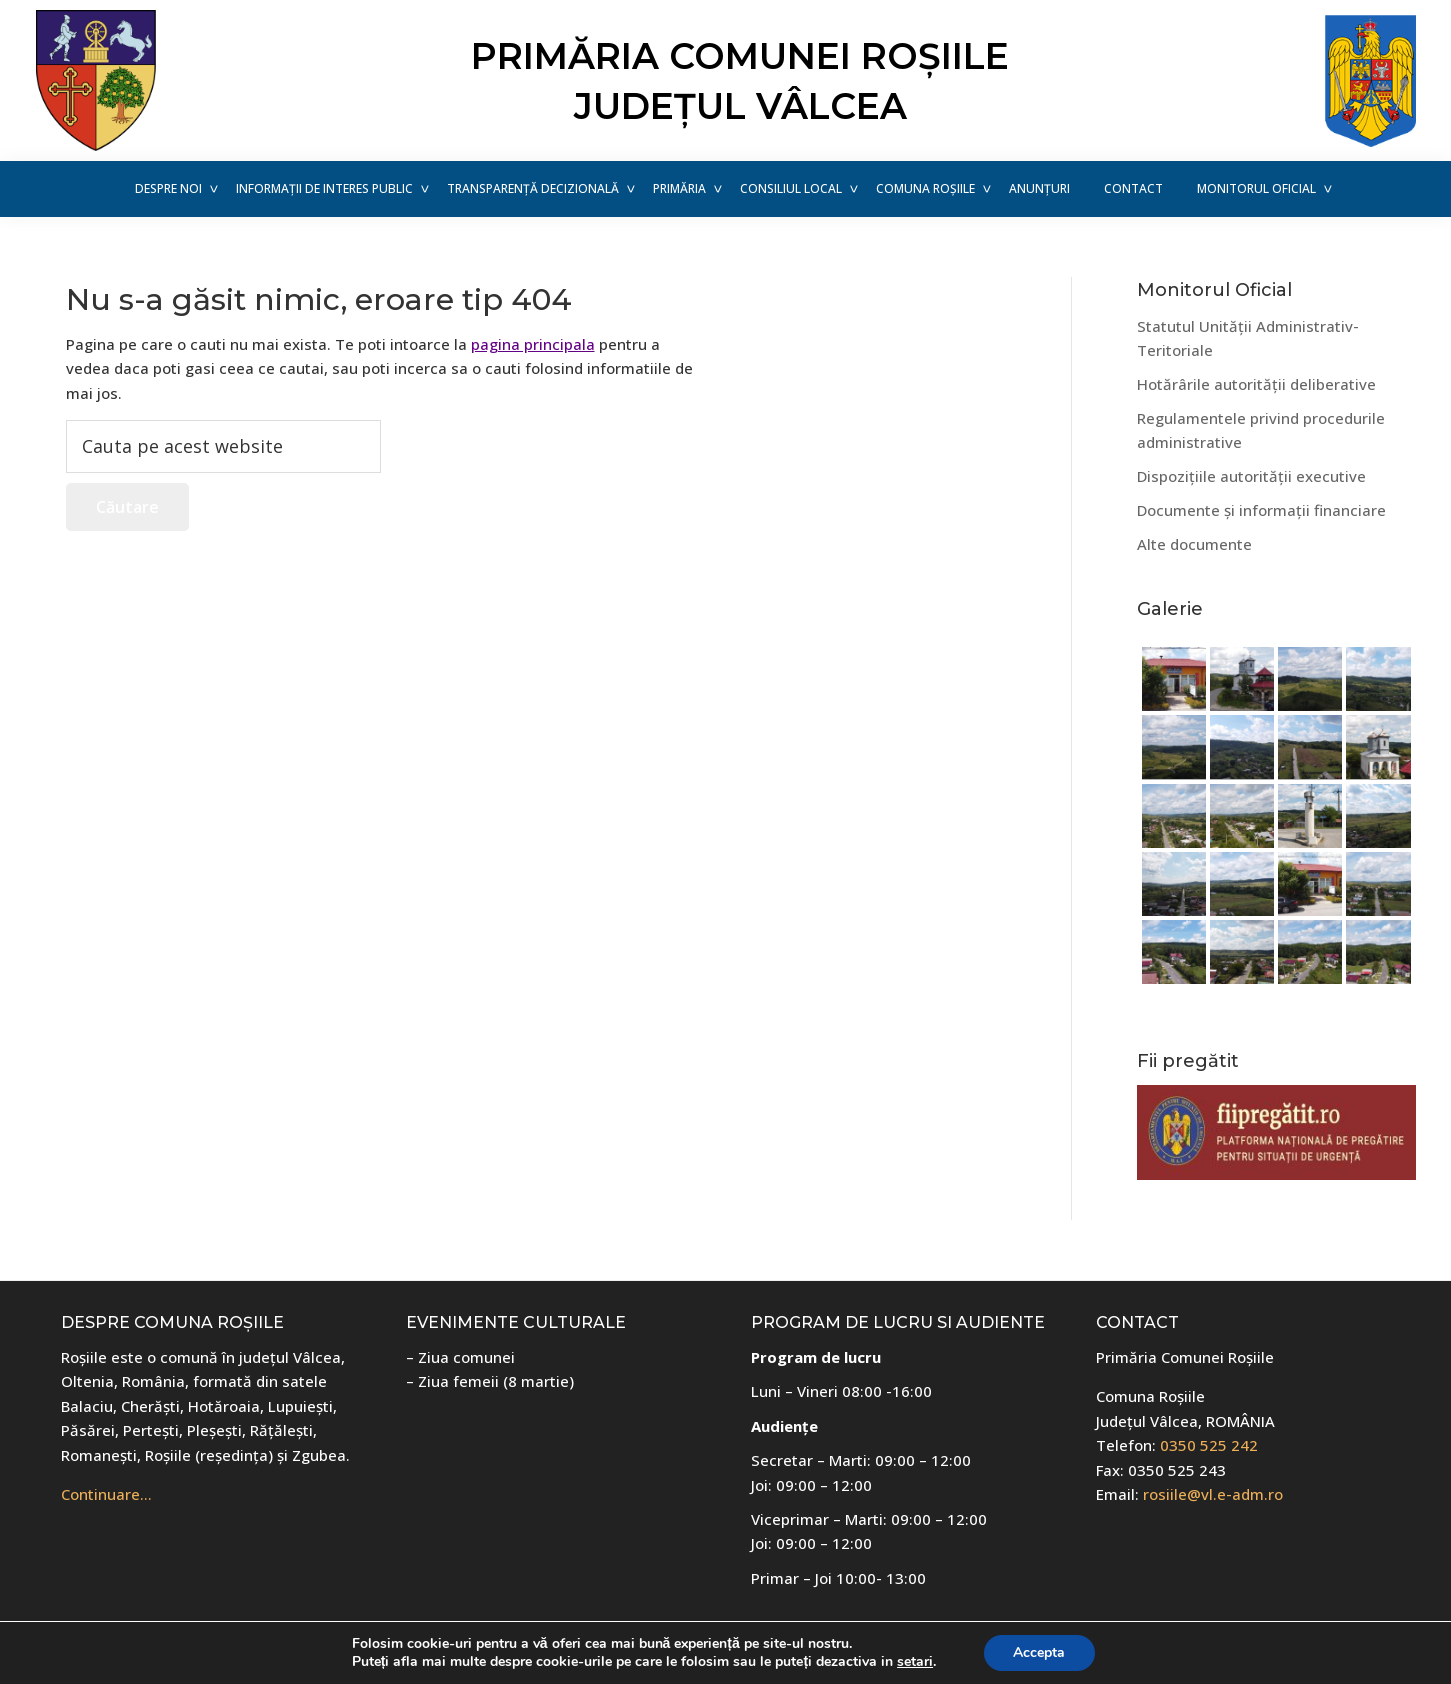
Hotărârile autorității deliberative (1256, 384)
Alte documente (1194, 544)
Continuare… (106, 1494)
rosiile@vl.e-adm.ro (1213, 1494)
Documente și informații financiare (1261, 510)
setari (915, 1662)
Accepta (1039, 1652)
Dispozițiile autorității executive (1251, 476)
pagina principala (533, 344)
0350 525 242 (1209, 1445)
